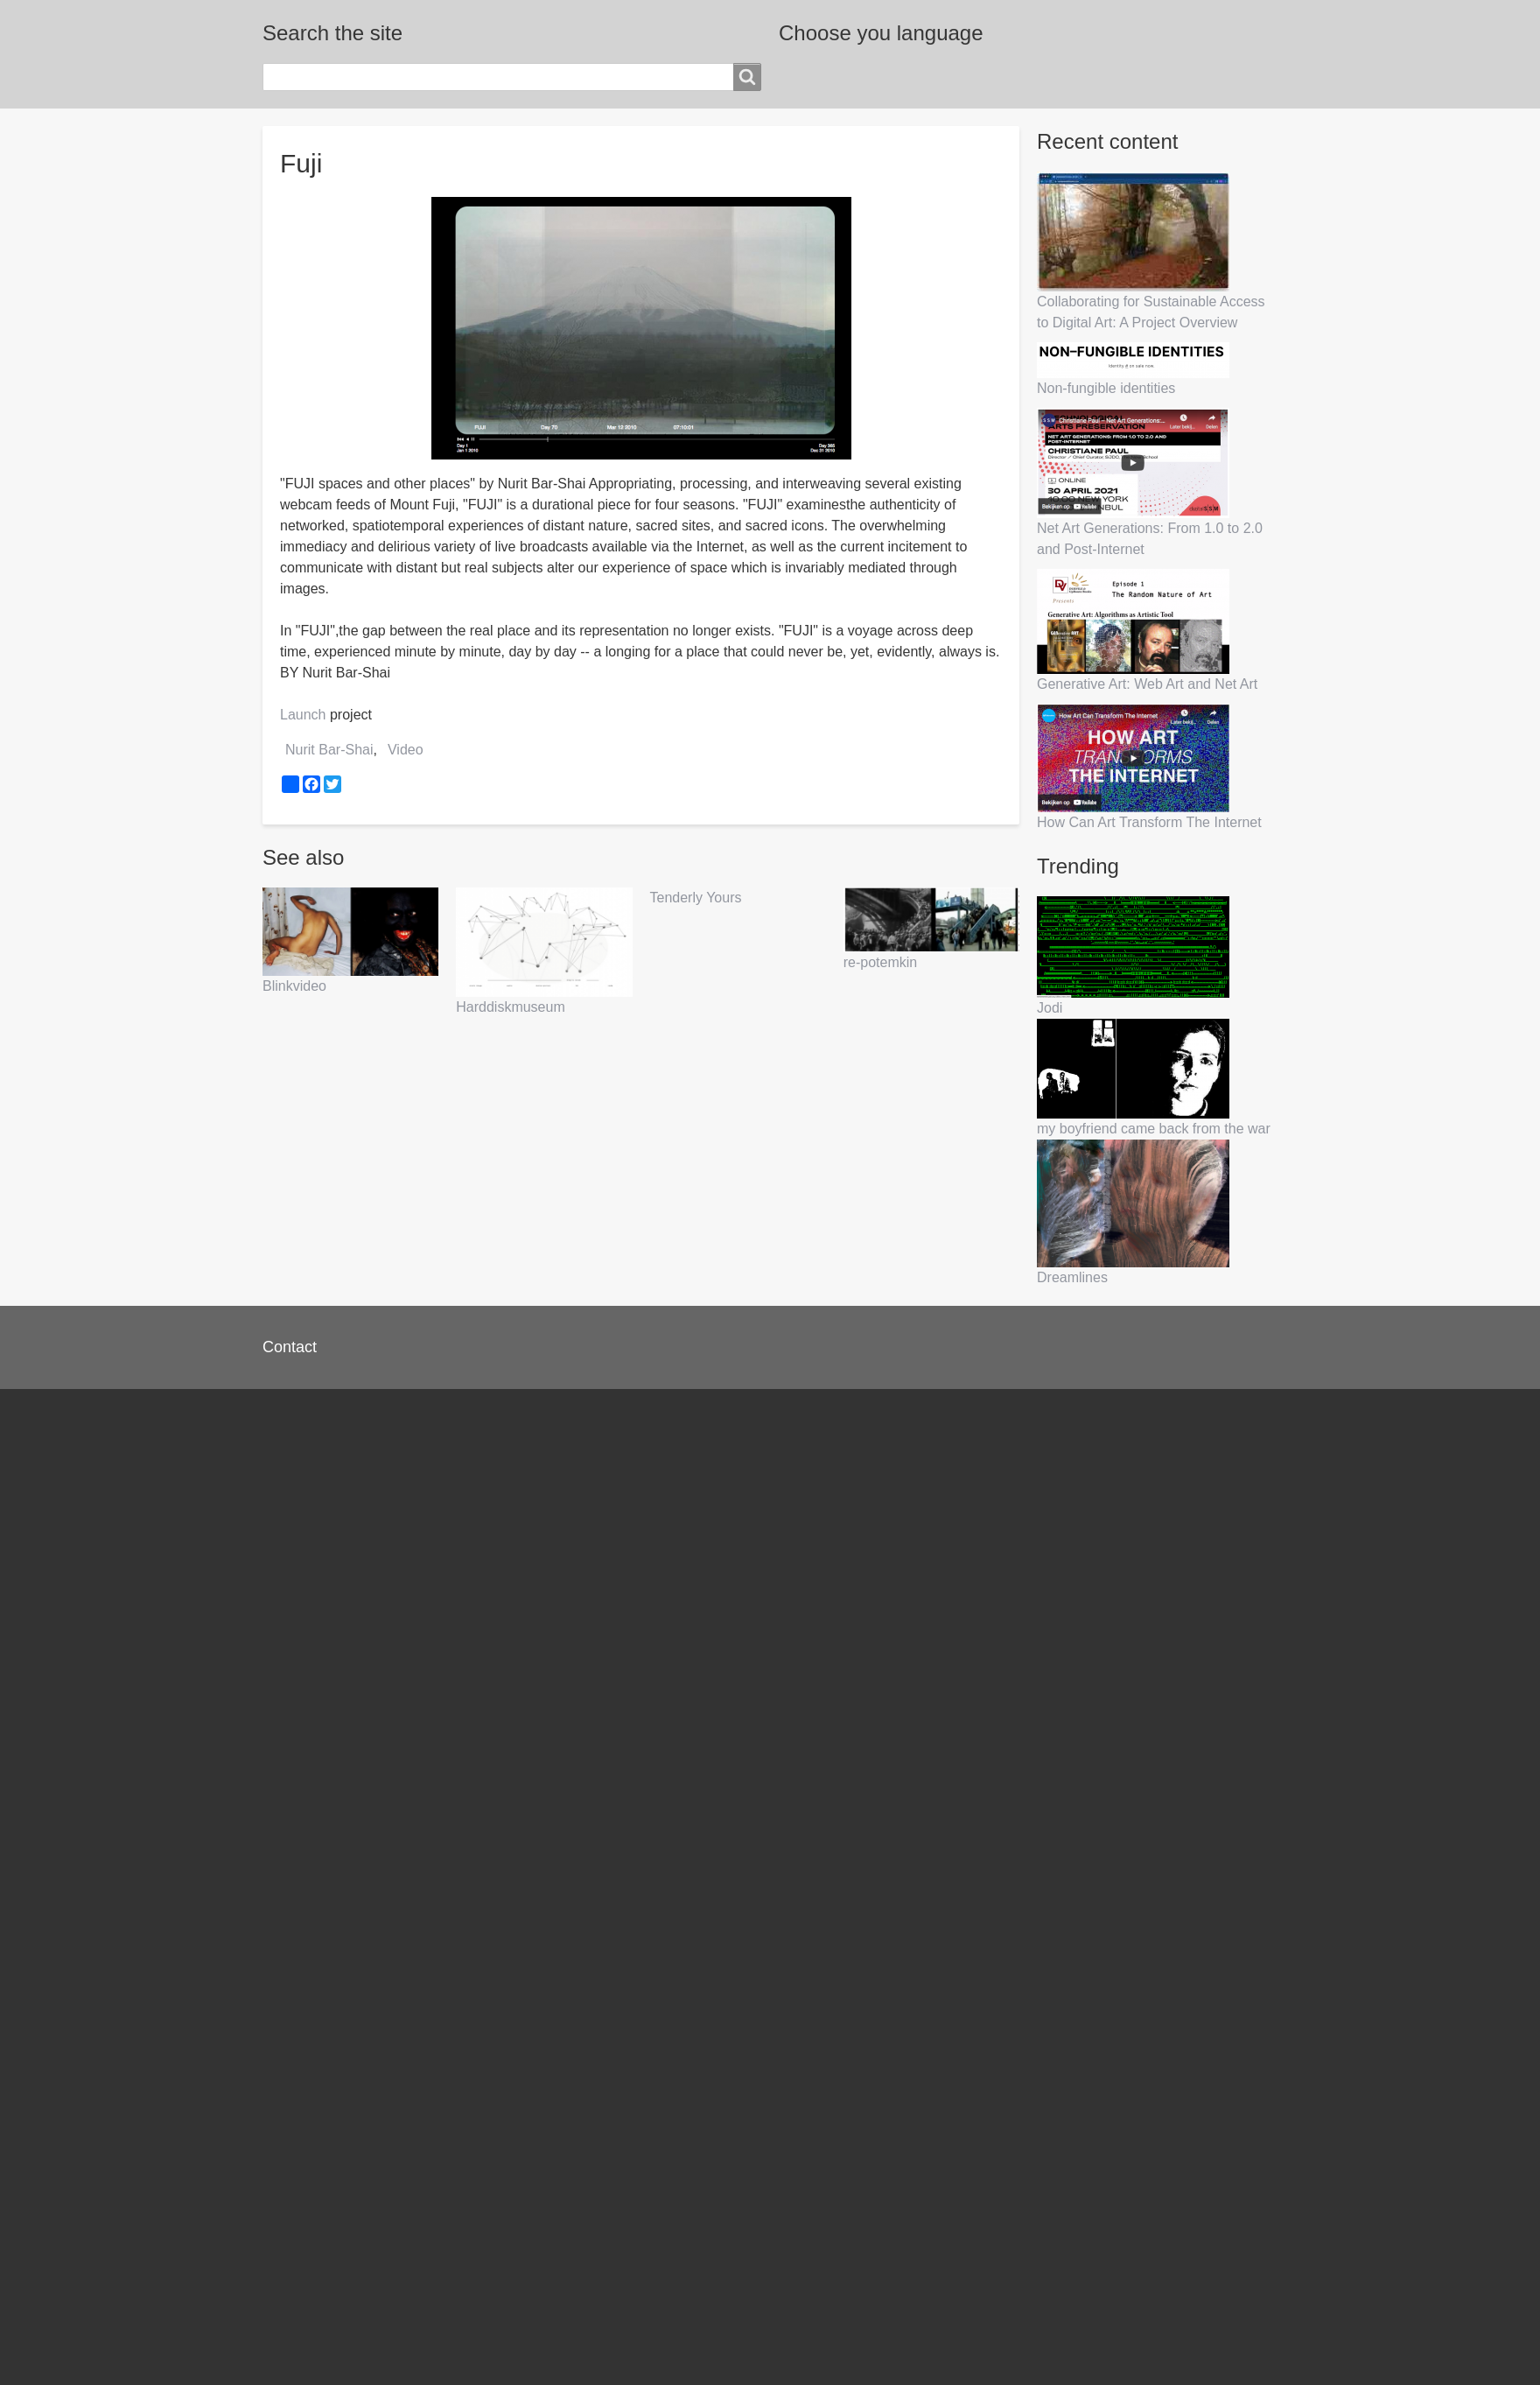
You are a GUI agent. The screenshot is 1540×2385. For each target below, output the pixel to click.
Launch (303, 714)
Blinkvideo (294, 986)
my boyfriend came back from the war (1153, 1128)
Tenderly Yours (696, 897)
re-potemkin (880, 962)
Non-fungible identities (1106, 388)
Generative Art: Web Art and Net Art (1147, 684)
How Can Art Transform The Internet (1149, 822)
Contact (289, 1347)
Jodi (1049, 1007)
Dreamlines (1072, 1277)
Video (406, 749)
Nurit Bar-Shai (329, 749)
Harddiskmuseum (510, 1007)
